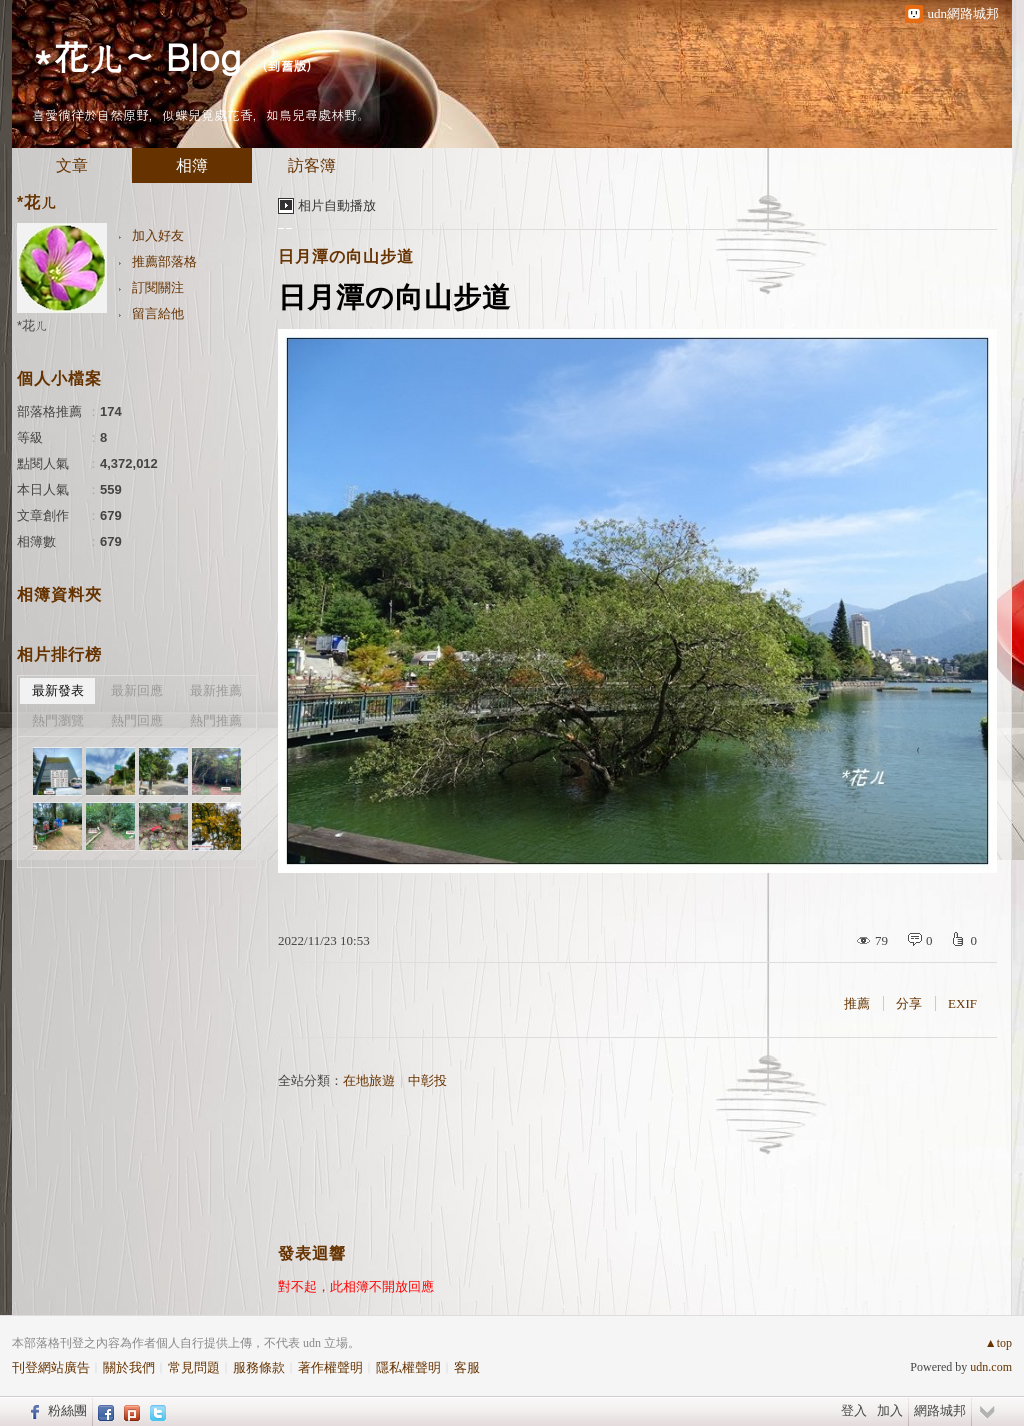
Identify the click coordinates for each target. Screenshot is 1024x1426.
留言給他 (158, 313)
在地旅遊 (369, 1080)
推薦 (857, 1003)
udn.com (991, 1367)
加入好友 (158, 235)
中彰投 (427, 1080)
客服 (467, 1367)
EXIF (962, 1003)
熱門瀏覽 (58, 720)
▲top (998, 1343)
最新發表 (58, 690)
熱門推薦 (216, 720)
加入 (890, 1410)
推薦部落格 (164, 261)
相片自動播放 (337, 205)
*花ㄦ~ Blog (136, 55)
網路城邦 (940, 1410)
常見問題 (194, 1367)
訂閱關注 (158, 287)
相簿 (192, 165)
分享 (909, 1003)
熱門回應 (137, 720)
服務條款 (259, 1367)
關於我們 (129, 1367)
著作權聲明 (330, 1367)
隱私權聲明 (408, 1367)
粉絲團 (67, 1410)
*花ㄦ (32, 325)
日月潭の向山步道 (346, 256)
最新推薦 (216, 690)
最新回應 (137, 690)
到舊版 (286, 65)
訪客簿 (312, 165)
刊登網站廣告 (51, 1367)
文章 (72, 165)
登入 (854, 1410)
